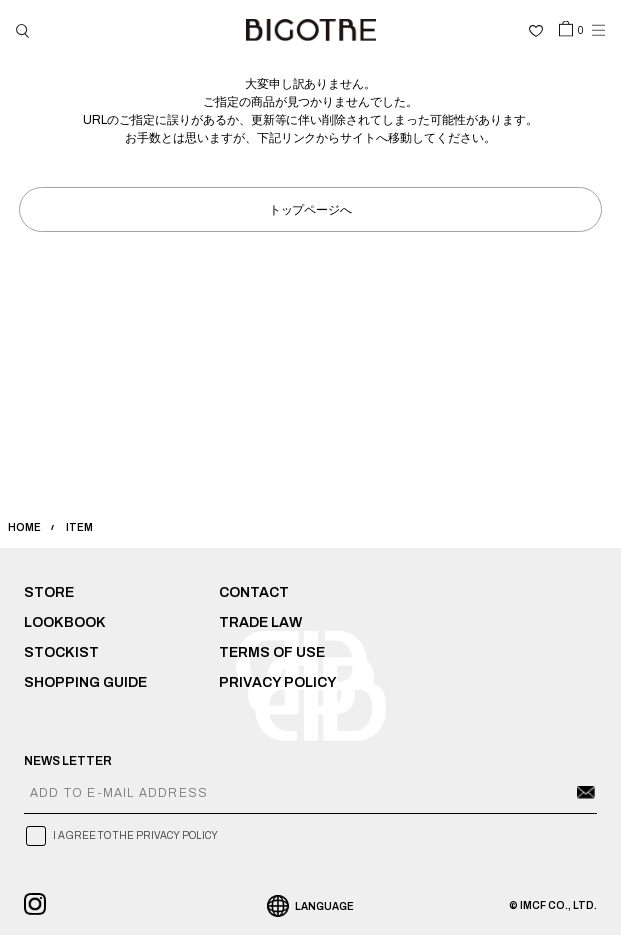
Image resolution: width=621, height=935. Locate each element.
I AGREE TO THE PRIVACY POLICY (135, 835)
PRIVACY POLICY (278, 682)
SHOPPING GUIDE (85, 682)
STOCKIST (61, 652)
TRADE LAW (260, 622)
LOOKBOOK (65, 622)
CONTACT (254, 592)
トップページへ (311, 208)
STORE (49, 592)
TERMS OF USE (272, 652)
